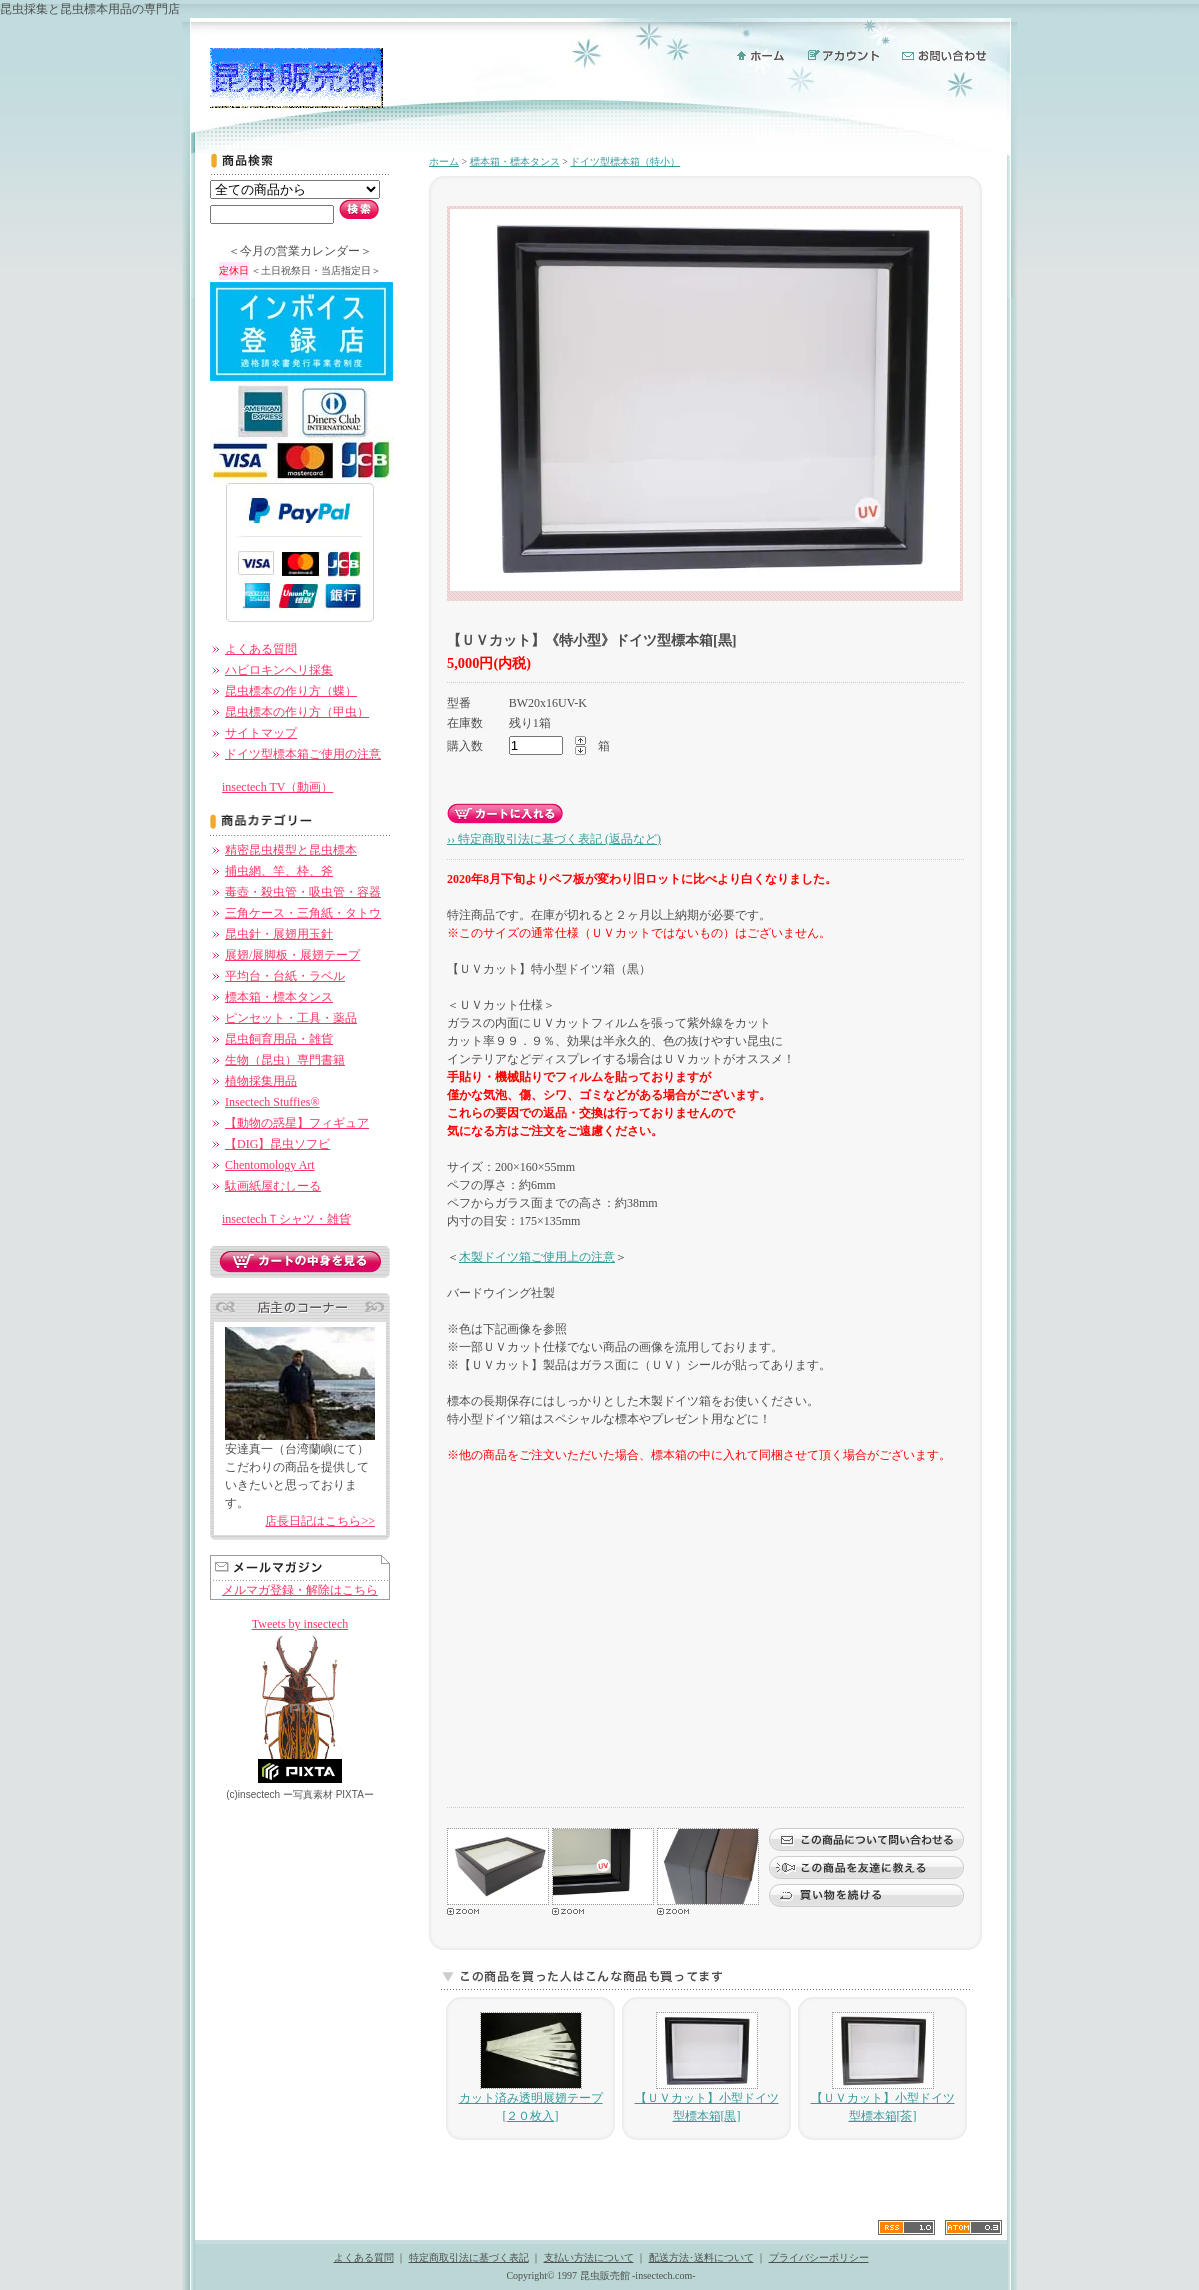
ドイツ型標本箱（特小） (625, 161)
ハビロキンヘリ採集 (279, 670)
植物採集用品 (261, 1081)
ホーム (444, 161)
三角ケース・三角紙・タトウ (303, 913)
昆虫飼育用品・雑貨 (279, 1039)
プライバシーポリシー (819, 2257)
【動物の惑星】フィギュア (297, 1123)
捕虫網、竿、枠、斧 (279, 871)
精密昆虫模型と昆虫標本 (291, 850)
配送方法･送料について (701, 2257)
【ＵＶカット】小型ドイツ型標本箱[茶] (883, 2067)
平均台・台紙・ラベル (285, 976)
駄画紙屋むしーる (273, 1186)
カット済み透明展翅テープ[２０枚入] (531, 2067)
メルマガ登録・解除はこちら (300, 1590)
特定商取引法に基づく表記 (469, 2257)
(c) (253, 1794)
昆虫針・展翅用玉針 (279, 934)
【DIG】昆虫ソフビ (277, 1144)
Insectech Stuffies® (272, 1102)
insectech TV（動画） (277, 787)
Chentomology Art (270, 1165)
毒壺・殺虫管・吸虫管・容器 (303, 892)
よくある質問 (261, 649)
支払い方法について (589, 2257)
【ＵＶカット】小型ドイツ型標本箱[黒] (707, 2067)
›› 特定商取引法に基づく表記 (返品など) (554, 839)
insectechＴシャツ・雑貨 (286, 1219)
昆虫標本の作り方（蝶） (291, 691)
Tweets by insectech (300, 1624)
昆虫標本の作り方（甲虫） (297, 712)
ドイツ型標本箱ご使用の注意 (303, 754)
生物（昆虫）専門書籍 (285, 1060)
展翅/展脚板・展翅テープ (292, 955)
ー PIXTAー (328, 1794)
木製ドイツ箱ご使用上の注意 (537, 1257)
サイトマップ (261, 733)
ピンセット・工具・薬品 (291, 1018)
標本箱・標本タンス (279, 997)
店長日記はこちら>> (320, 1521)
